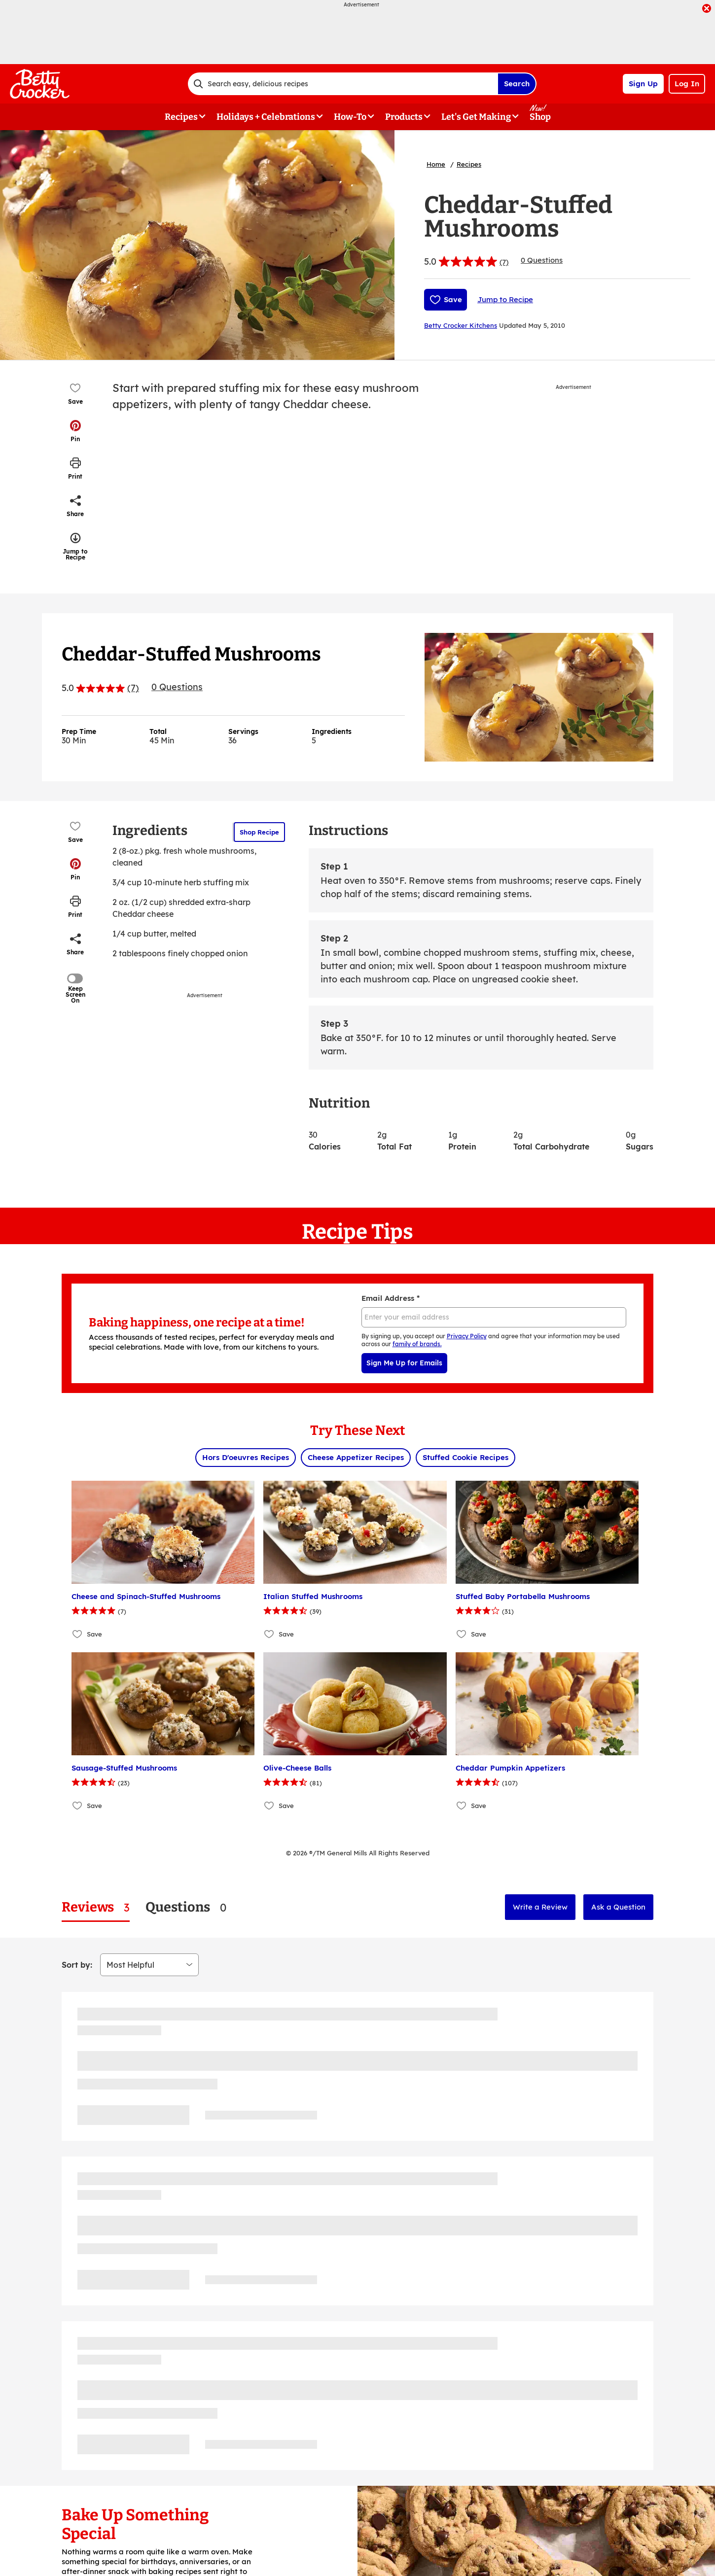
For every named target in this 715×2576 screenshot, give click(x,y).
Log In (687, 83)
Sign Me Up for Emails (404, 1362)
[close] (706, 9)
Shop (540, 116)
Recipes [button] (181, 116)
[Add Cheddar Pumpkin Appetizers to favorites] (462, 1806)
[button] (75, 430)
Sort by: (77, 1965)
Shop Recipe (259, 832)
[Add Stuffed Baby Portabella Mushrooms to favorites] (462, 1634)
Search (517, 83)
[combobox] (343, 83)
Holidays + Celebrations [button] (265, 116)
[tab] (96, 1907)
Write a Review (540, 1907)
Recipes (469, 164)
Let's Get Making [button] (476, 116)
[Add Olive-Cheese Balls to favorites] (269, 1806)
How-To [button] (350, 116)
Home (436, 164)
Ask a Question (618, 1907)
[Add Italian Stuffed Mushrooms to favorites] (269, 1634)
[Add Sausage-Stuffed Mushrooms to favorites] (78, 1806)
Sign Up (643, 83)
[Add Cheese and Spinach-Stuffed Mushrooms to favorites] (78, 1634)
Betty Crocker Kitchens (460, 325)
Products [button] (404, 116)
